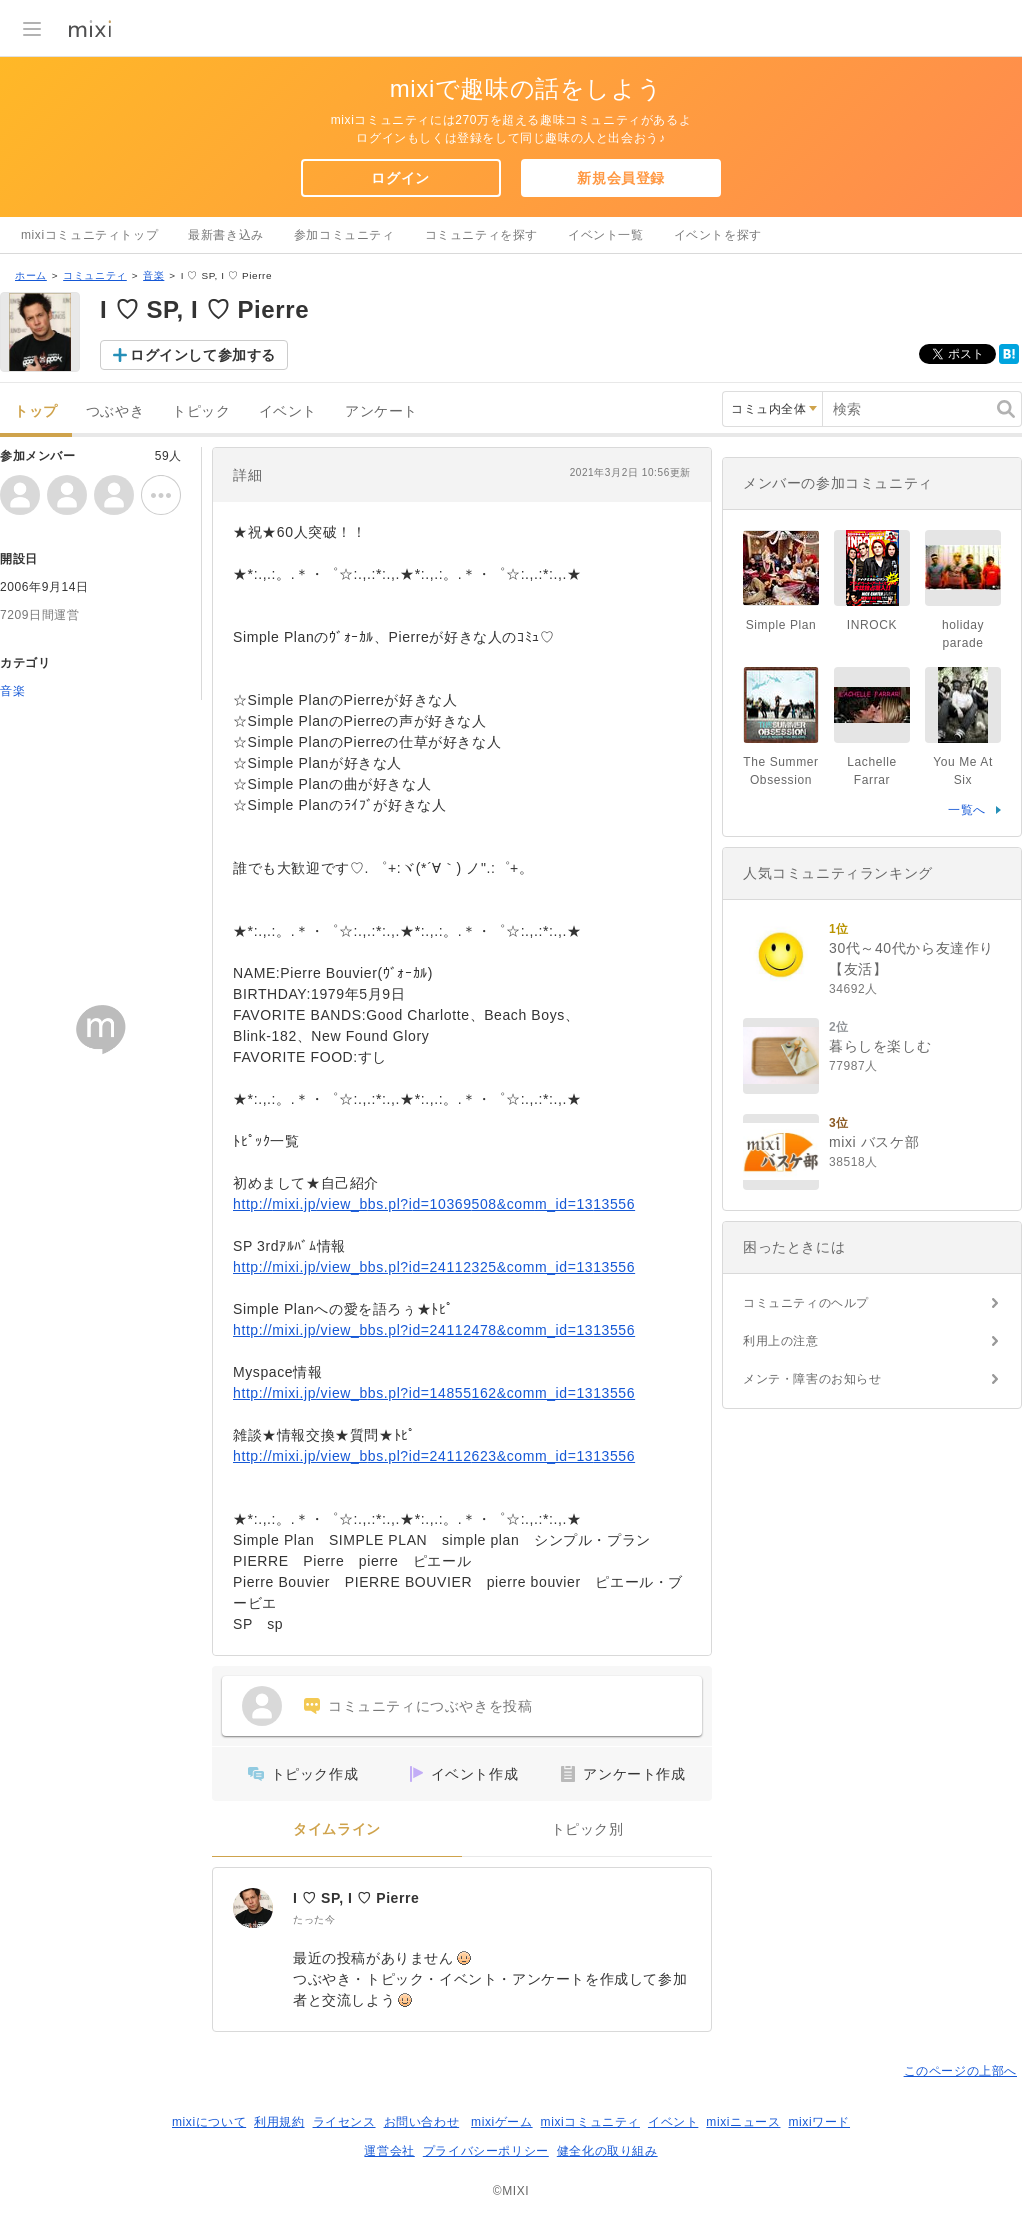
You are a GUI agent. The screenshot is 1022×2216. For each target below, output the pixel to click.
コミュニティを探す (481, 235)
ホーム (31, 275)
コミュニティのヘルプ (806, 1303)
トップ (36, 411)
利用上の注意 (781, 1341)
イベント (288, 411)
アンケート (381, 411)
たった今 (314, 1919)
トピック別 (587, 1829)
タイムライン (337, 1829)
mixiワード (819, 2122)
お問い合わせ (422, 2122)
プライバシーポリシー (486, 2151)
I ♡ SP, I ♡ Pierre (356, 1898)
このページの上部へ (960, 2071)
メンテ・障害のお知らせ (812, 1379)
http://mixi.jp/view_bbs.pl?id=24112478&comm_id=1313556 (434, 1330)
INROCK (872, 625)
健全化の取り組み (607, 2151)
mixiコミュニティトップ (89, 235)
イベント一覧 (606, 235)
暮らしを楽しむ (880, 1046)
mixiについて (209, 2122)
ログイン (400, 178)
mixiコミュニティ (590, 2122)
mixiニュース (743, 2122)
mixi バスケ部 (874, 1142)
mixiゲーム (502, 2122)
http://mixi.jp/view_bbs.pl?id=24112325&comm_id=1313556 (434, 1267)
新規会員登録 (621, 178)
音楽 (153, 275)
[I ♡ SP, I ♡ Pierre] (253, 1908)
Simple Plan (781, 625)
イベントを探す (718, 235)
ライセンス (344, 2122)
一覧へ (967, 810)
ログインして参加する (203, 355)
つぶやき (115, 411)
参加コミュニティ (344, 235)
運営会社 (389, 2151)
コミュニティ (95, 275)
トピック (201, 411)
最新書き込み (226, 235)
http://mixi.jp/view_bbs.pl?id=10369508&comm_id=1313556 (434, 1204)
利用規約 (279, 2122)
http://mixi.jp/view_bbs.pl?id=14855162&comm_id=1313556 (434, 1393)
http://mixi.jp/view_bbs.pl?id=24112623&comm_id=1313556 (434, 1456)
